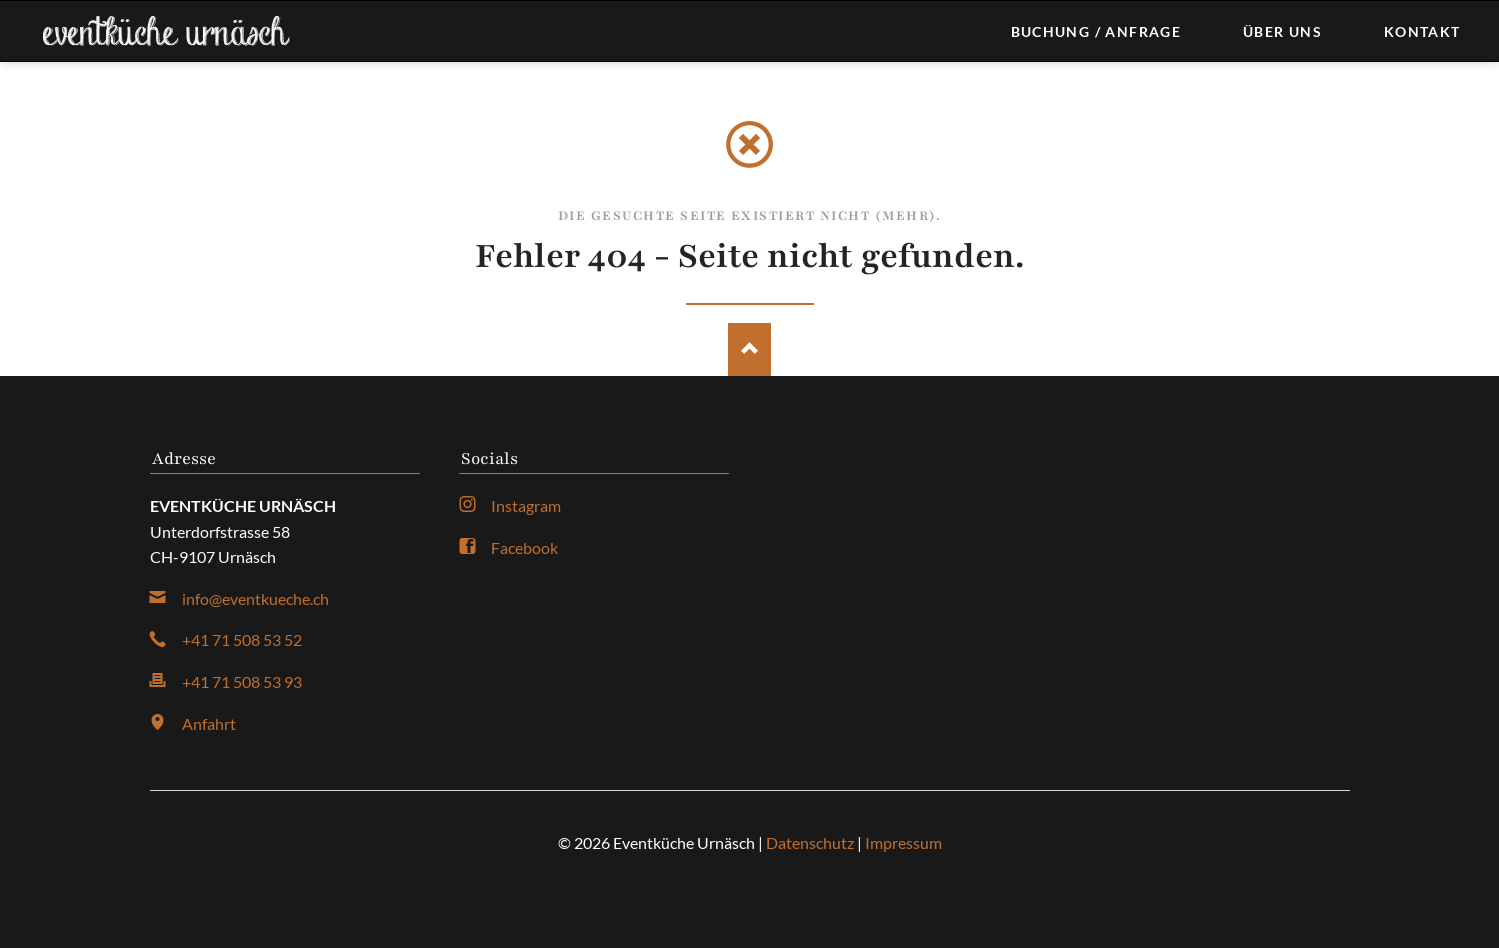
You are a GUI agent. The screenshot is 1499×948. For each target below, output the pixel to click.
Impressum (903, 842)
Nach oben (749, 349)
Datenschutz (810, 842)
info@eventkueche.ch (255, 598)
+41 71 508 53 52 (242, 639)
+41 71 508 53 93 (242, 681)
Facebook (524, 547)
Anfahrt (209, 723)
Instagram (526, 505)
